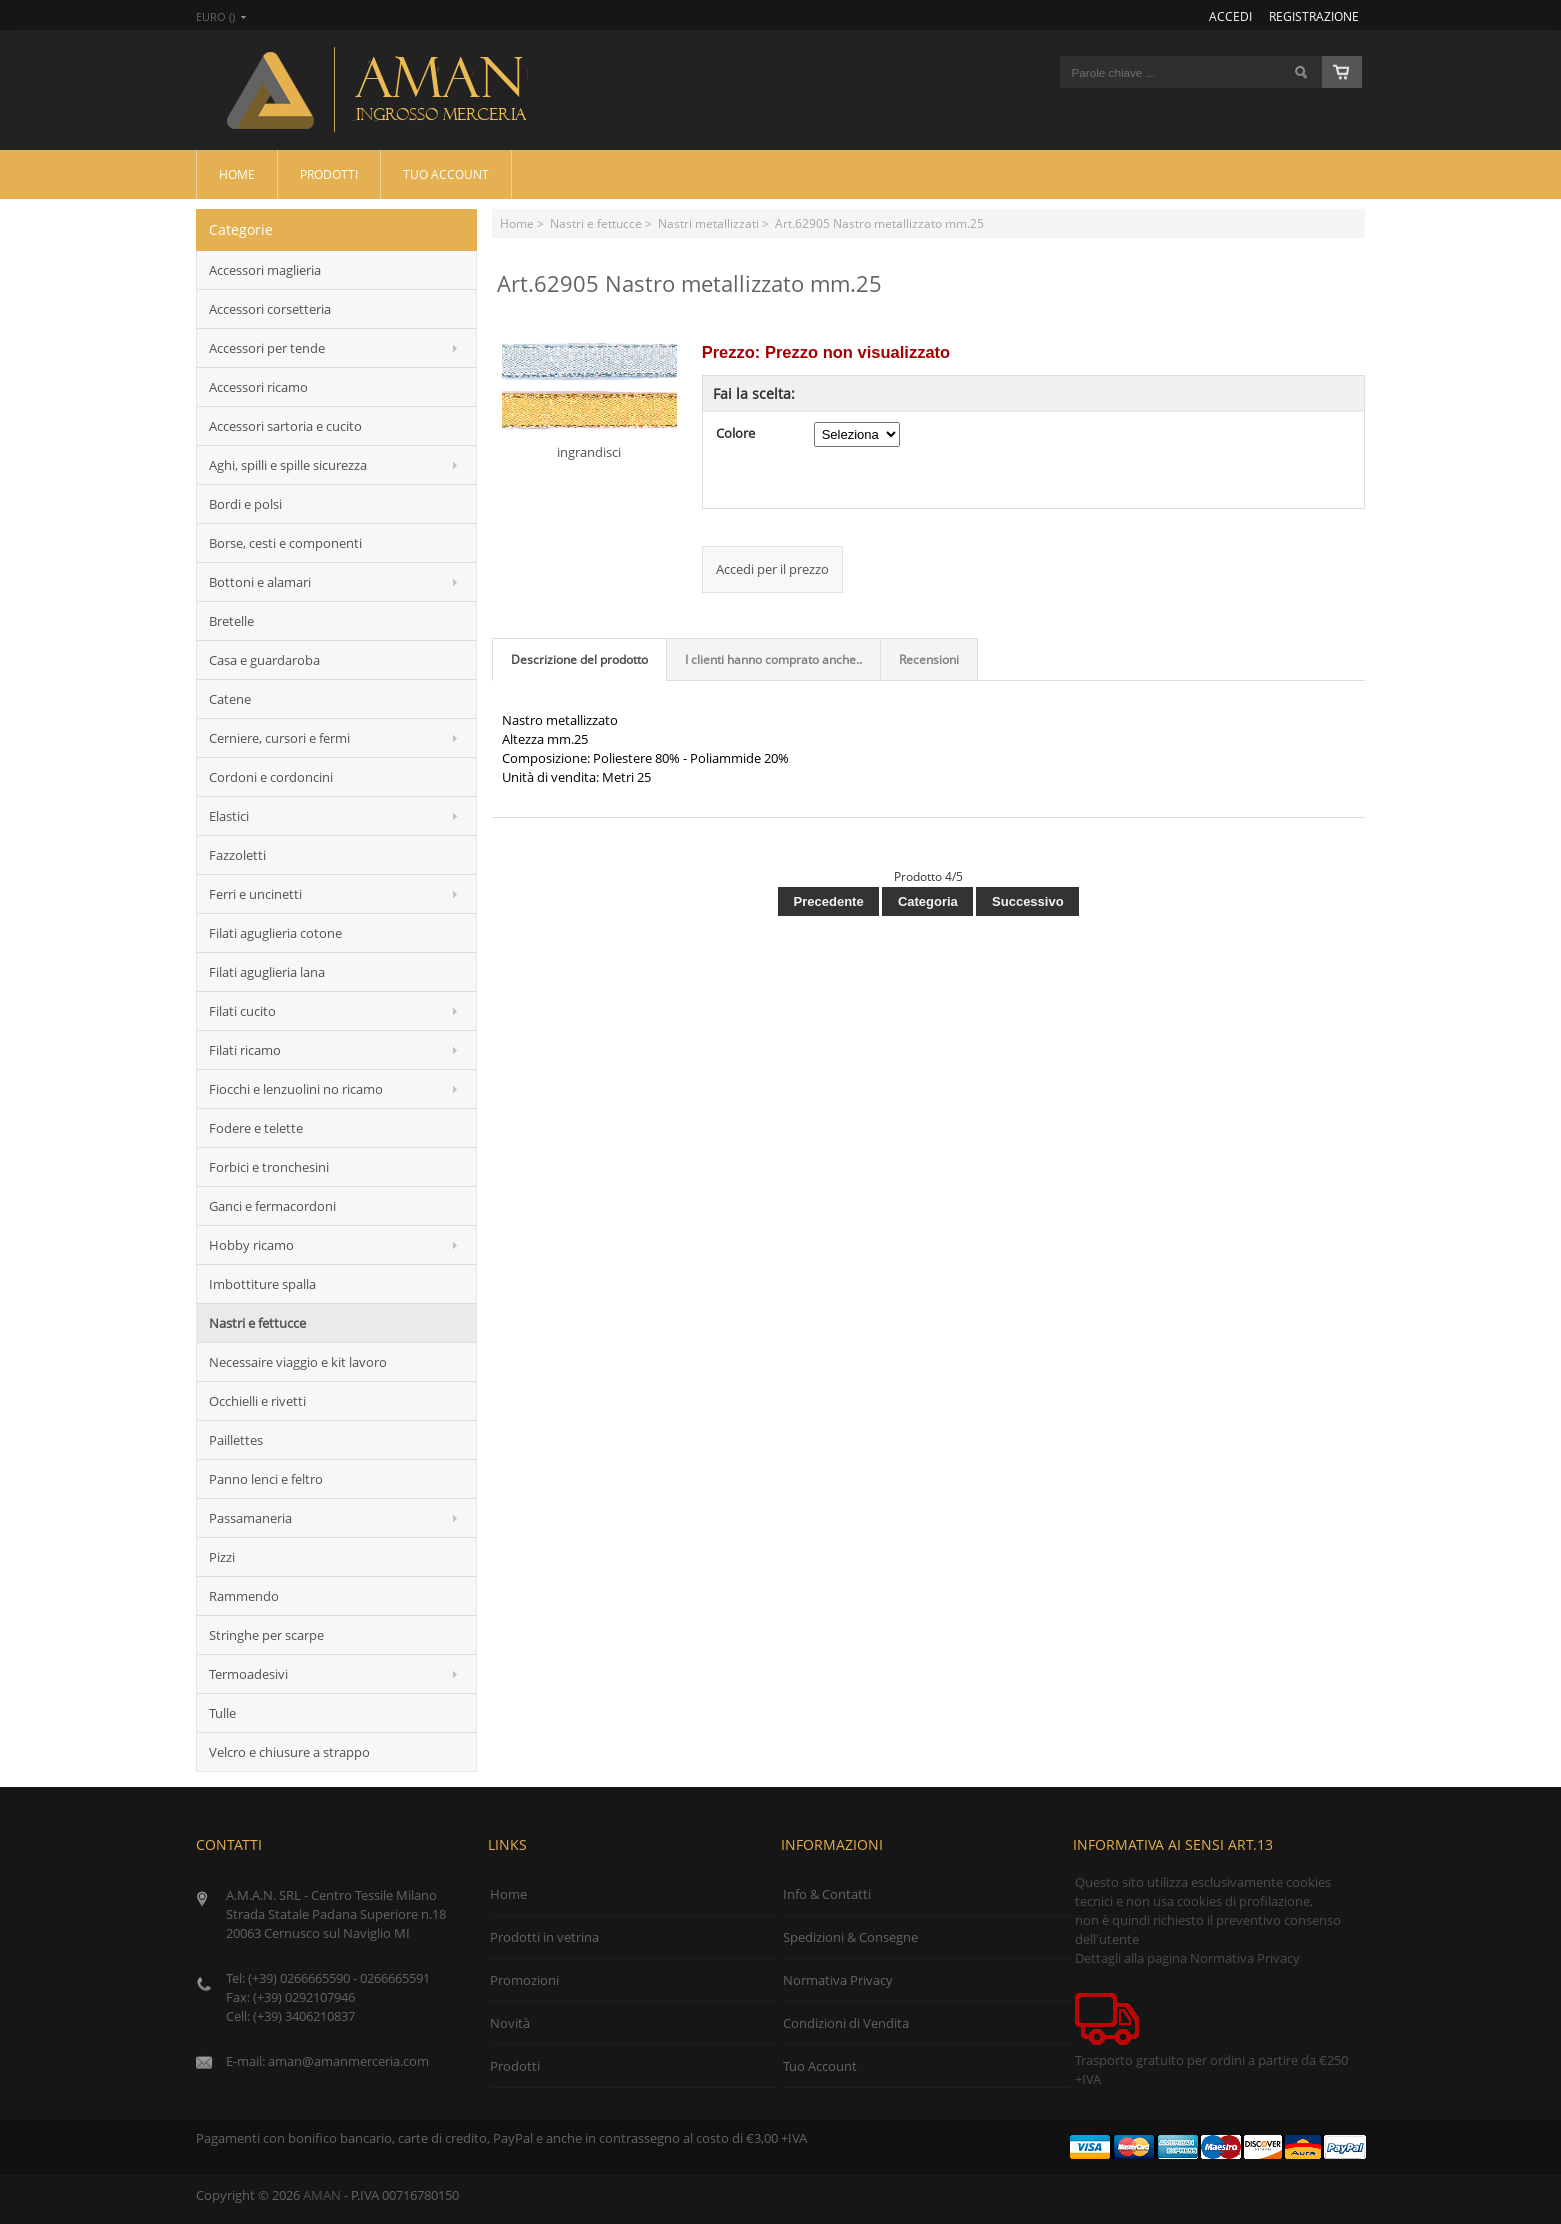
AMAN (322, 2195)
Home (237, 174)
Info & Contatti (827, 1894)
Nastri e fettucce (596, 223)
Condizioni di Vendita (846, 2023)
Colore (735, 433)
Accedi (1230, 16)
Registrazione (1314, 16)
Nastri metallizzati (708, 223)
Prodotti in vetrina (544, 1937)
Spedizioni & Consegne (850, 1937)
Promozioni (524, 1980)
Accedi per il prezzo (772, 569)
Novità (510, 2023)
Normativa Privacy (838, 1980)
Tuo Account (446, 174)
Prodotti (329, 174)
